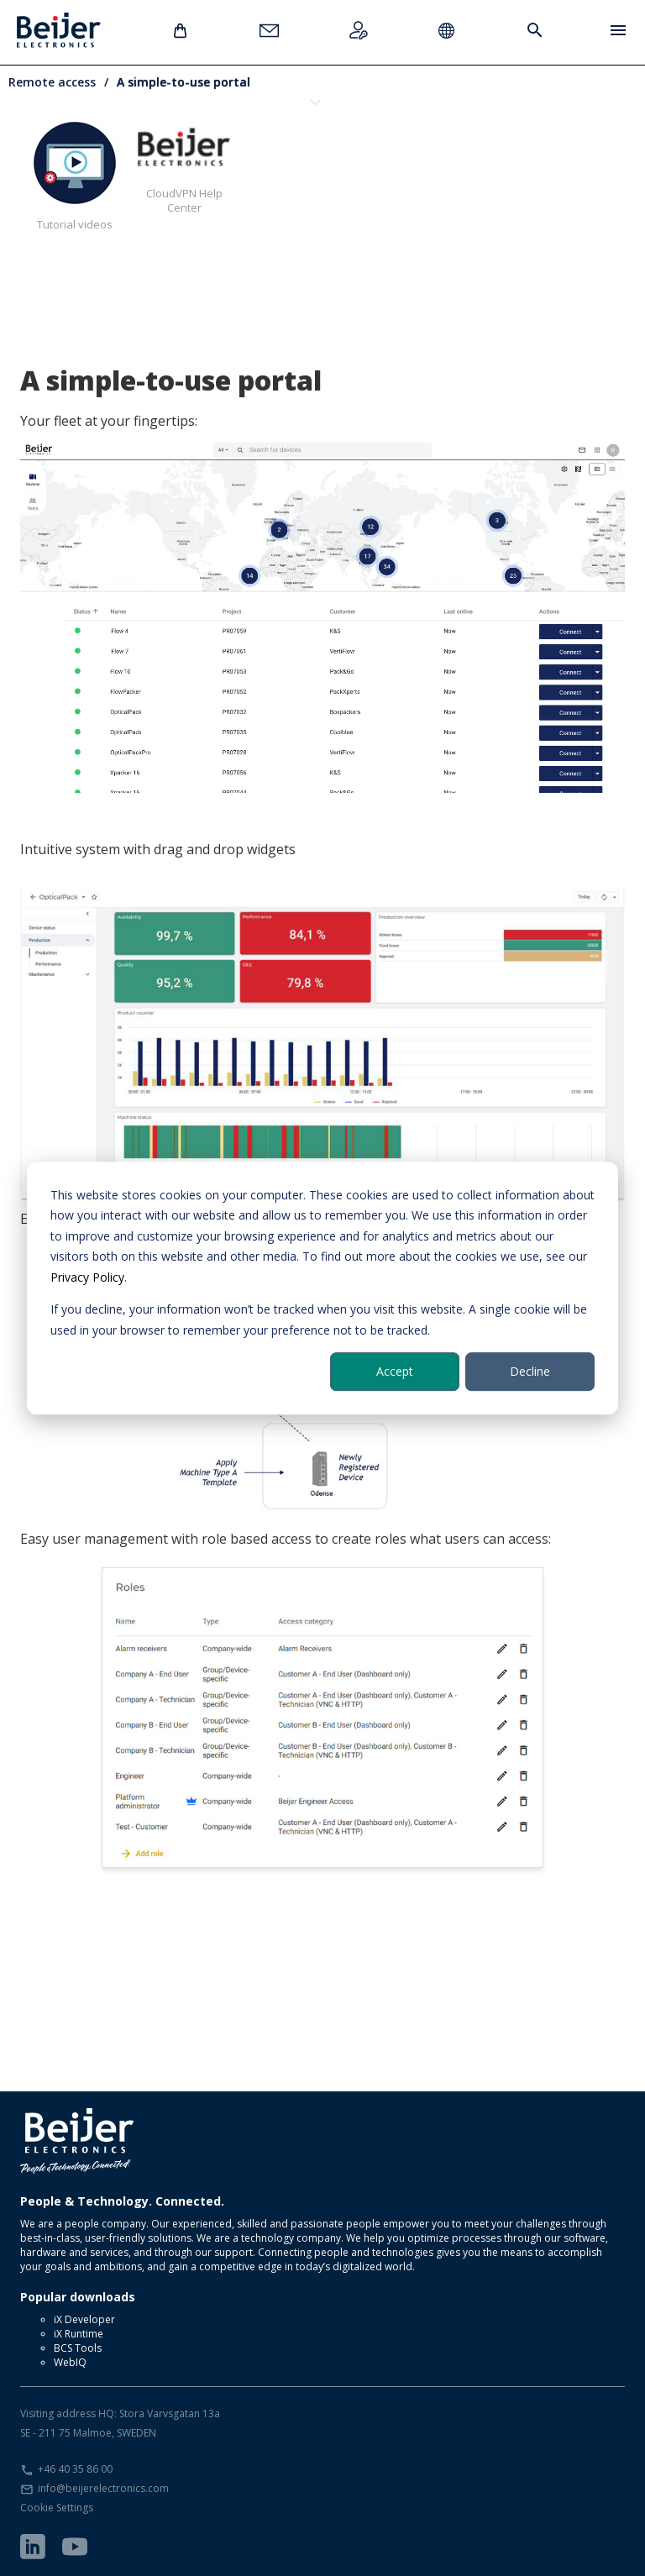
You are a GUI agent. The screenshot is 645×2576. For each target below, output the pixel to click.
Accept (394, 1371)
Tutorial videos (75, 174)
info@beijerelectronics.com (103, 2488)
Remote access (52, 82)
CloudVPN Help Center (184, 166)
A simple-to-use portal (183, 82)
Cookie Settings (56, 2507)
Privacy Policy (87, 1277)
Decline (530, 1371)
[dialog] (322, 1288)
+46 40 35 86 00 (75, 2469)
